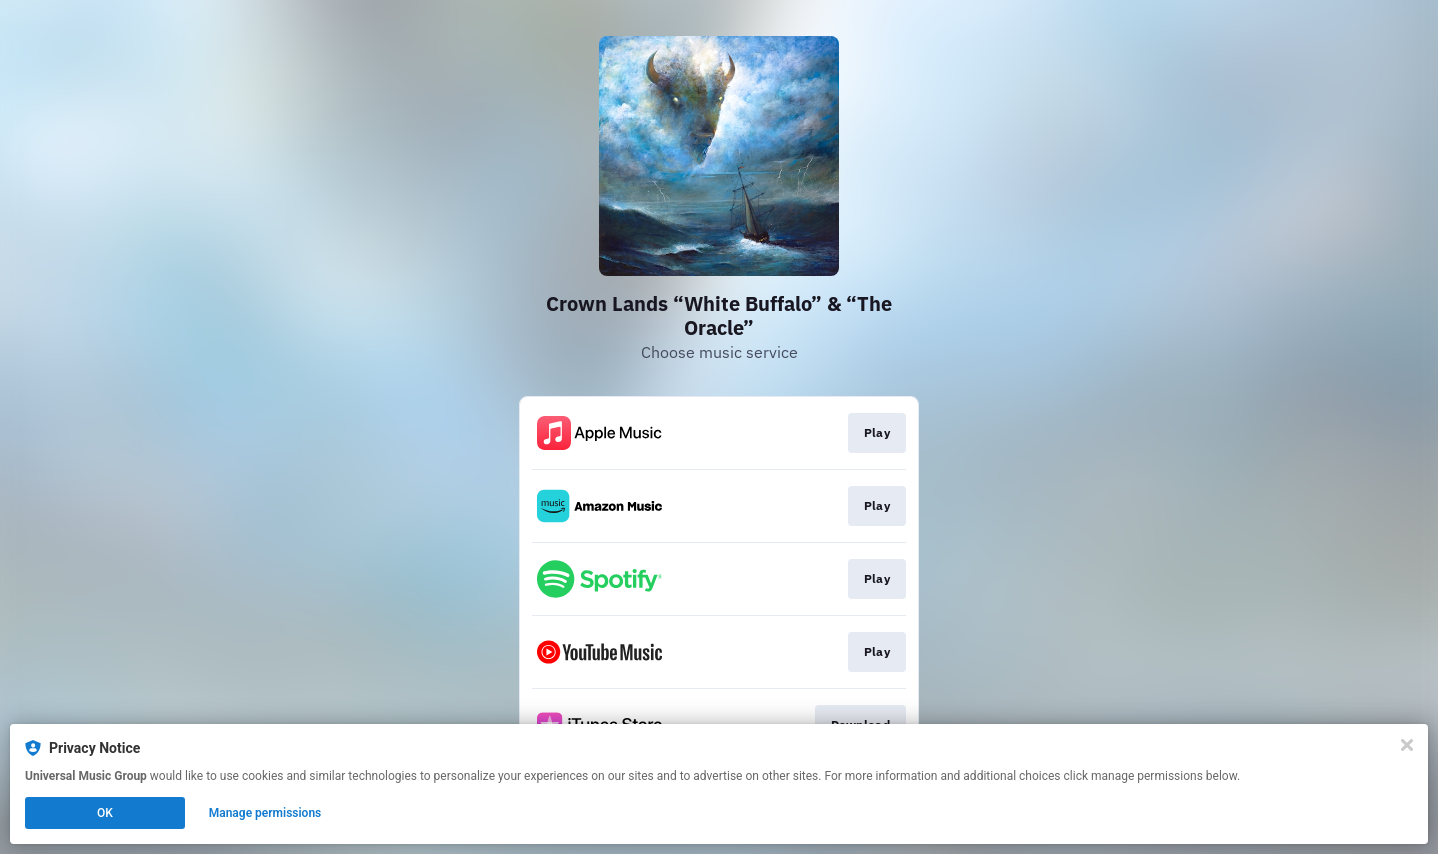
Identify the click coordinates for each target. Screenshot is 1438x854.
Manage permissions (265, 813)
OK (105, 813)
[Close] (1407, 745)
